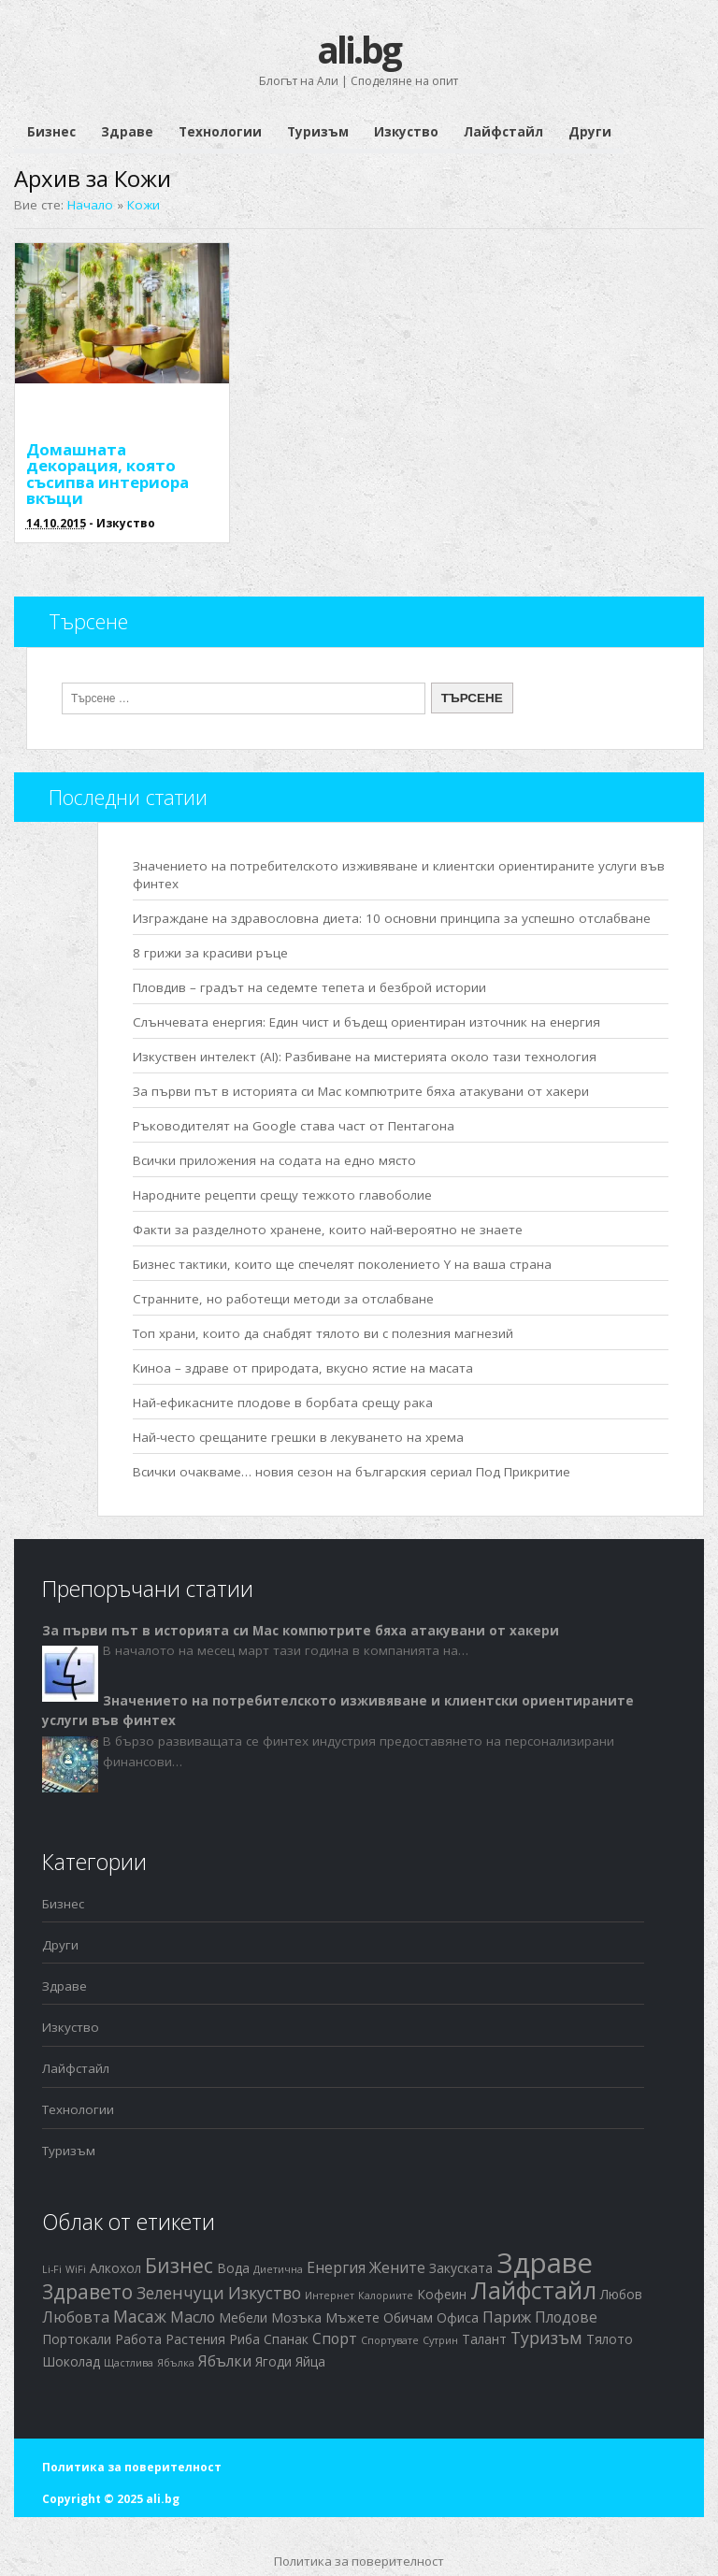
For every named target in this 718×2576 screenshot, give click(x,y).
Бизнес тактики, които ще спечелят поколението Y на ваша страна (342, 1264)
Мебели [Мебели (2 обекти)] (243, 2317)
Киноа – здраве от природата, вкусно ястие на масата (303, 1368)
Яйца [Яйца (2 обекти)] (310, 2361)
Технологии (220, 131)
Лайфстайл (503, 131)
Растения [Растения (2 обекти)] (195, 2339)
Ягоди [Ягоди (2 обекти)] (273, 2361)
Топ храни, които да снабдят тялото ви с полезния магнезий (323, 1333)
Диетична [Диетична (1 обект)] (278, 2269)
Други (589, 131)
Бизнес (51, 131)
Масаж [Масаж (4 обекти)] (139, 2316)
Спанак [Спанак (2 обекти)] (286, 2339)
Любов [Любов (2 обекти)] (621, 2294)
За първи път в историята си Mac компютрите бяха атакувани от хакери (361, 1091)
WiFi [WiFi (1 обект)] (75, 2269)
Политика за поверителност (132, 2467)
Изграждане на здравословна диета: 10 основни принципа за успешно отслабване (392, 918)
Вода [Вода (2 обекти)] (233, 2268)
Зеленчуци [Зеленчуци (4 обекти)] (180, 2292)
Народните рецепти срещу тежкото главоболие (282, 1195)
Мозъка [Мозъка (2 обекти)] (296, 2317)
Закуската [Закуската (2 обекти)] (461, 2268)
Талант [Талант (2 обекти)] (484, 2339)
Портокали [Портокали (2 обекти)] (76, 2339)
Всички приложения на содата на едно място (274, 1160)
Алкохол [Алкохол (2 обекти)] (115, 2268)
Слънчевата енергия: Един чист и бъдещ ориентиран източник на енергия (366, 1022)
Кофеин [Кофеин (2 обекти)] (442, 2294)
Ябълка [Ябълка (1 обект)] (175, 2362)
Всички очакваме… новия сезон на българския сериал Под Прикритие (351, 1471)
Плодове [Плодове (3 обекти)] (566, 2317)
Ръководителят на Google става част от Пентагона (293, 1125)
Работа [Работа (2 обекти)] (138, 2339)
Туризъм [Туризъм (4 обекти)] (546, 2337)
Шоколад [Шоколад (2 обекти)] (71, 2361)
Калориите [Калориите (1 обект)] (385, 2295)
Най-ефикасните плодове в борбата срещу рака (283, 1402)
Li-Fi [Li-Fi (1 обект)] (52, 2269)
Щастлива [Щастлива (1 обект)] (128, 2362)
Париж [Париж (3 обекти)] (506, 2317)
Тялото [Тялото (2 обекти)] (609, 2339)
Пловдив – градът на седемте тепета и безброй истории (309, 987)
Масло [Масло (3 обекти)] (192, 2317)
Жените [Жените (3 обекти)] (397, 2267)
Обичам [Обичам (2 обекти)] (408, 2317)
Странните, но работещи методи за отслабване (283, 1298)
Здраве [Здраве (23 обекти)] (544, 2262)
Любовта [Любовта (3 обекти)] (75, 2317)
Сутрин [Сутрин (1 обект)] (440, 2340)
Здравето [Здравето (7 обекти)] (87, 2292)
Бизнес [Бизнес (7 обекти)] (179, 2265)
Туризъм (318, 131)
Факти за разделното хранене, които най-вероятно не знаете (328, 1229)
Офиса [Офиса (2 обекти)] (458, 2317)
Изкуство (406, 131)
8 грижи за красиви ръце (210, 952)
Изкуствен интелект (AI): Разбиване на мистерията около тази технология (364, 1056)
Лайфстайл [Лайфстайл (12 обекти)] (533, 2290)
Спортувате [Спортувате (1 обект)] (390, 2340)
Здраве (127, 131)
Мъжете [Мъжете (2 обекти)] (352, 2317)
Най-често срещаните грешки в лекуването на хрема (298, 1437)
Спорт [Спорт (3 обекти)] (334, 2338)
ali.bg (358, 49)
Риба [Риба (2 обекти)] (244, 2339)
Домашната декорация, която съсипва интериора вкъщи (107, 474)
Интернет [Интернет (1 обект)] (329, 2295)
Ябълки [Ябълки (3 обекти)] (224, 2361)
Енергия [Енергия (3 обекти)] (336, 2267)
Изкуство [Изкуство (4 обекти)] (264, 2292)
